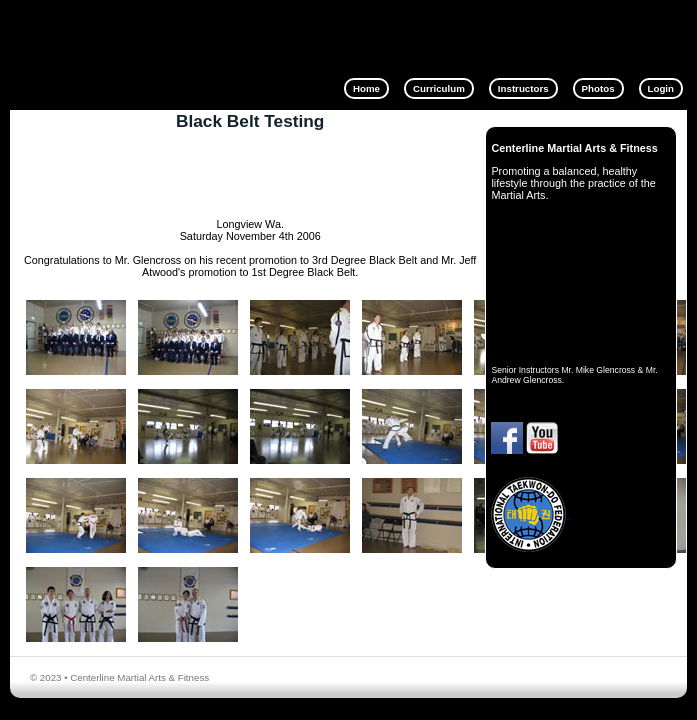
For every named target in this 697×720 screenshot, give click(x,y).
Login (661, 88)
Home (366, 88)
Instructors (523, 88)
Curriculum (439, 88)
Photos (598, 88)
